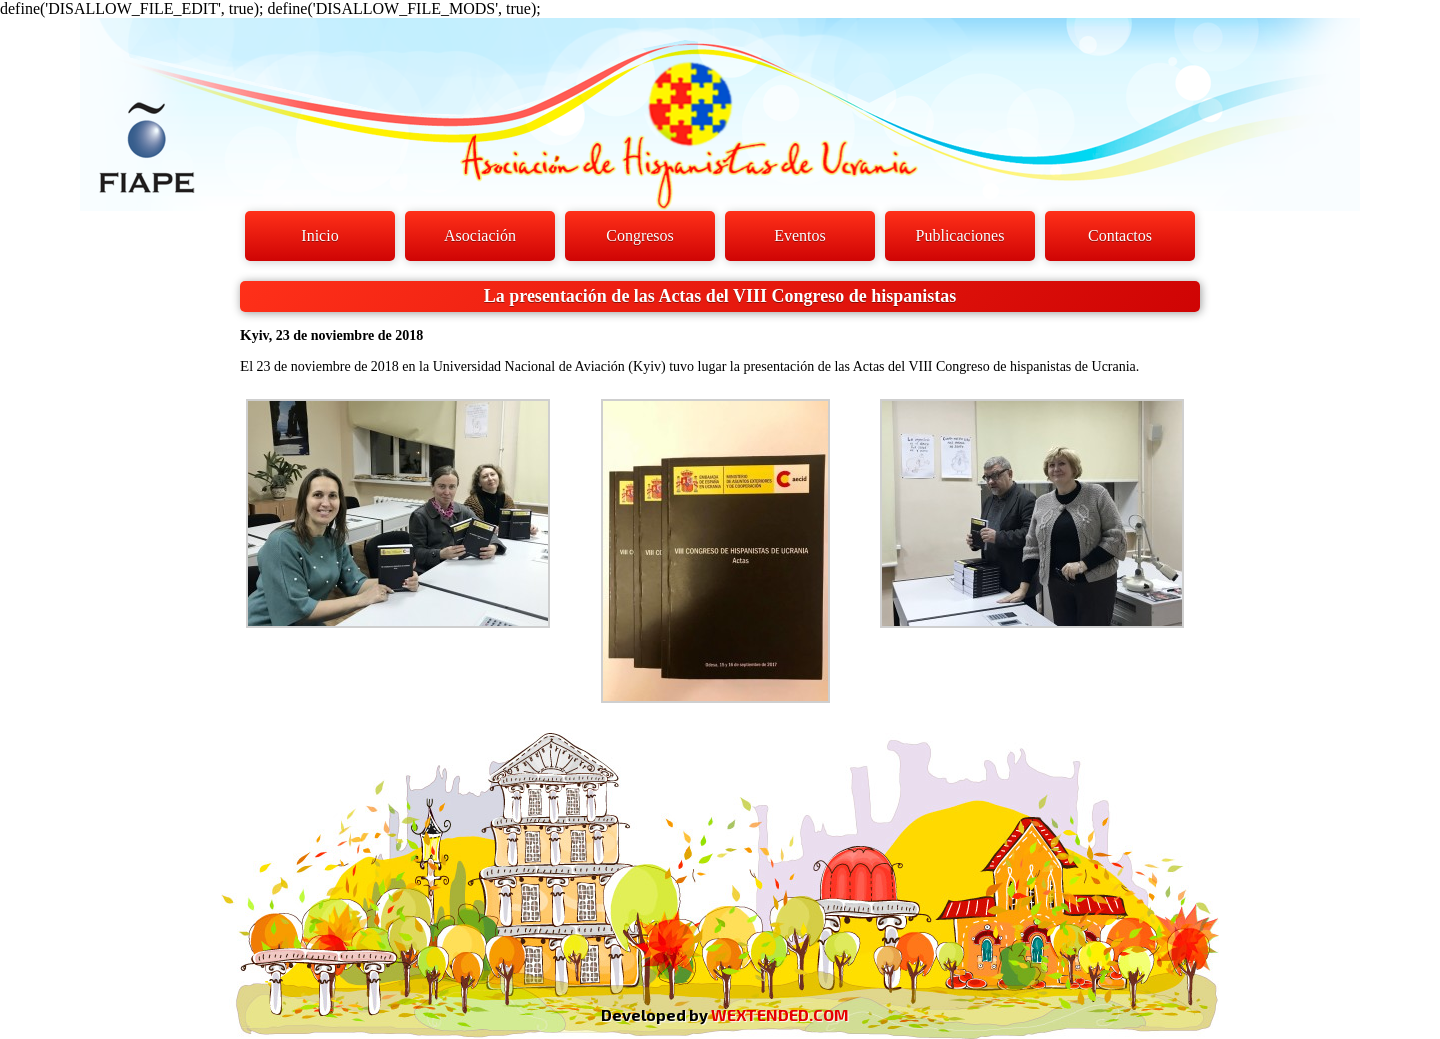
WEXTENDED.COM (780, 1014)
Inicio (319, 235)
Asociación (480, 235)
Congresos (640, 235)
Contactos (1120, 235)
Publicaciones (960, 235)
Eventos (800, 235)
